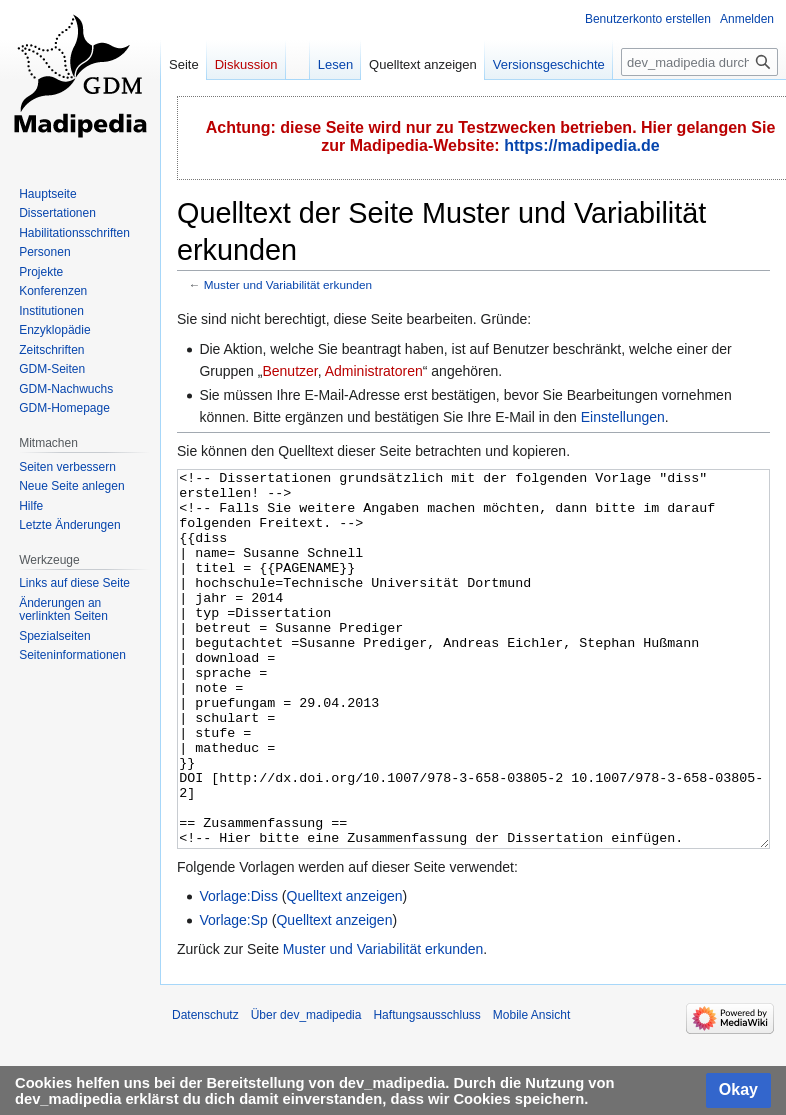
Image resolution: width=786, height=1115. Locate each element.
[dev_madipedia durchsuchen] (699, 62)
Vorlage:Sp (233, 995)
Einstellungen (623, 417)
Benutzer (289, 371)
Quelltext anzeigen (345, 971)
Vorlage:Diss (238, 971)
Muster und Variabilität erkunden (288, 284)
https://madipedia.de (582, 145)
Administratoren (374, 371)
